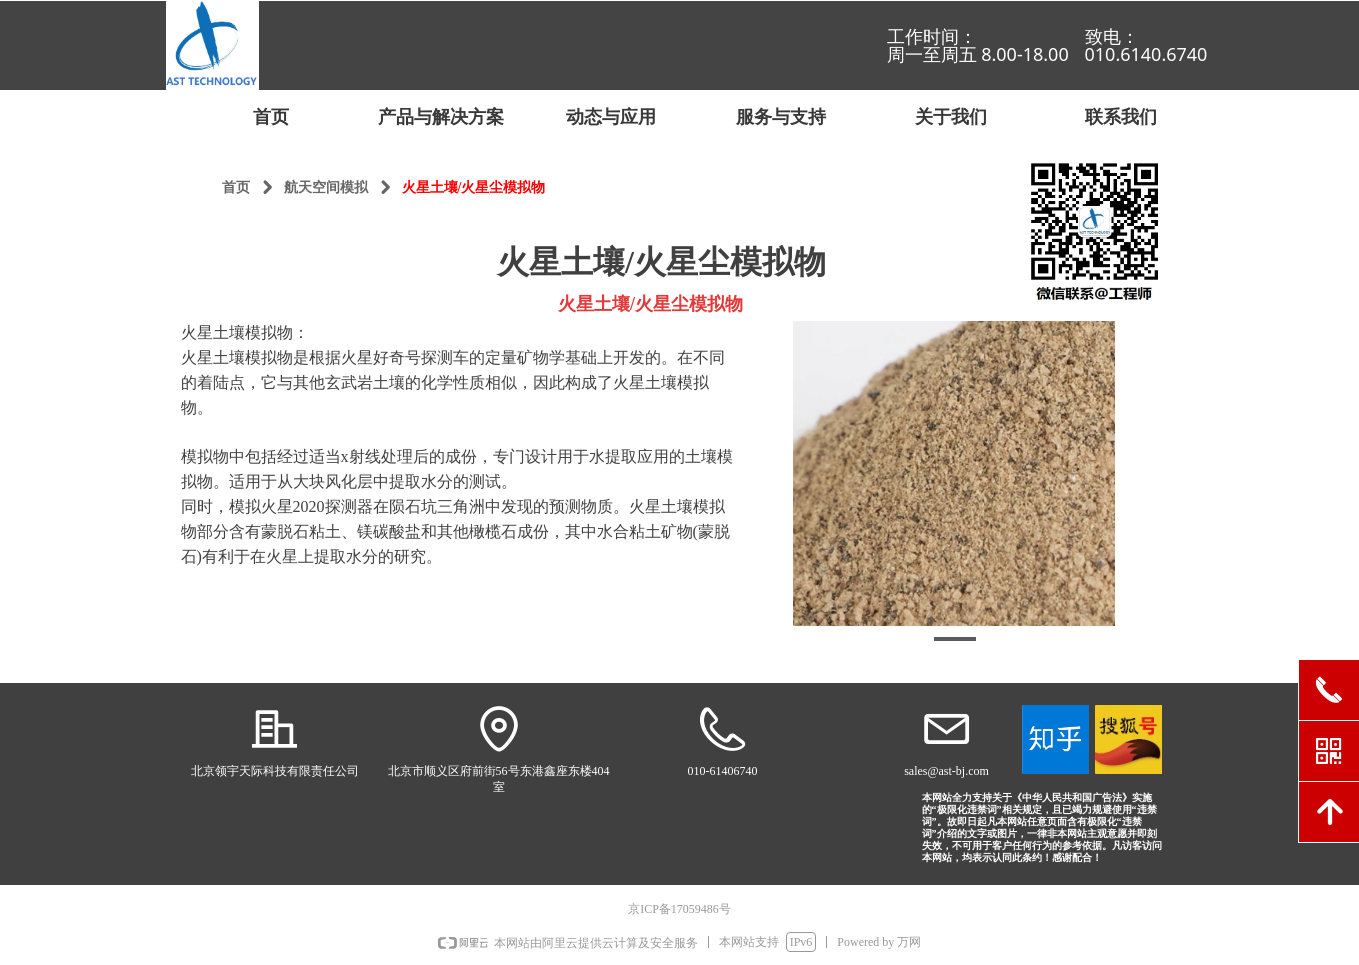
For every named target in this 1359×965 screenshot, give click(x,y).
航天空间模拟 (326, 187)
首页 (236, 187)
